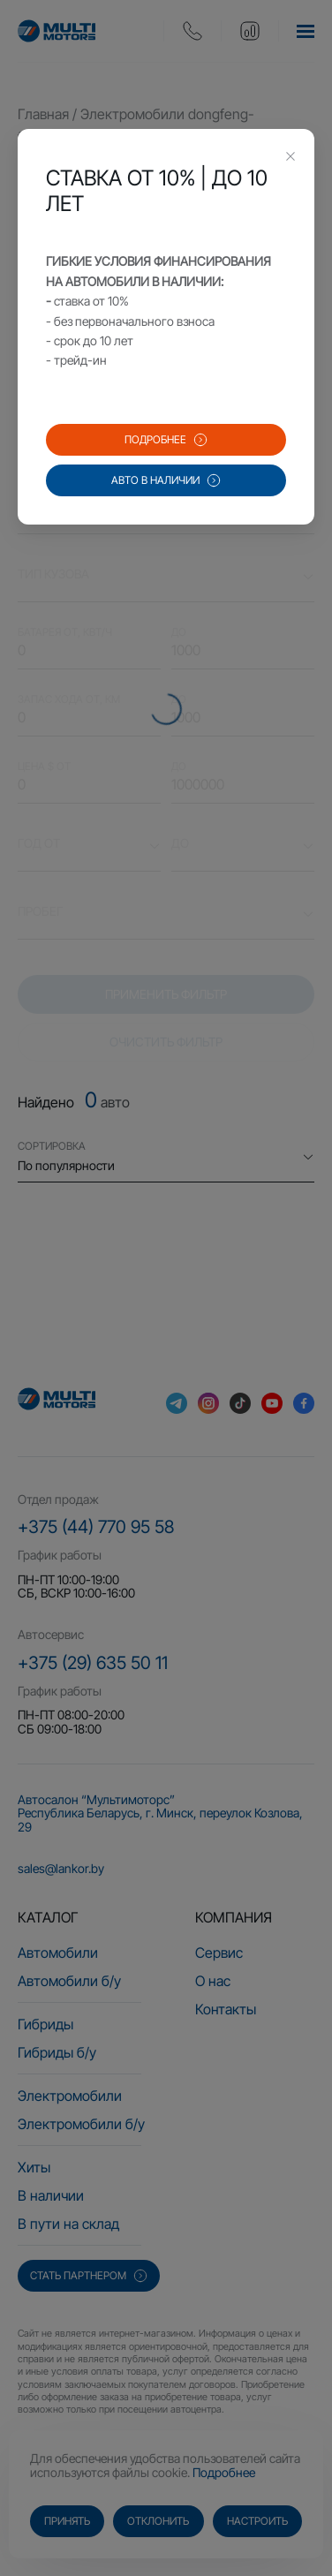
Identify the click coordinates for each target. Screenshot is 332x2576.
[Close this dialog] (290, 158)
